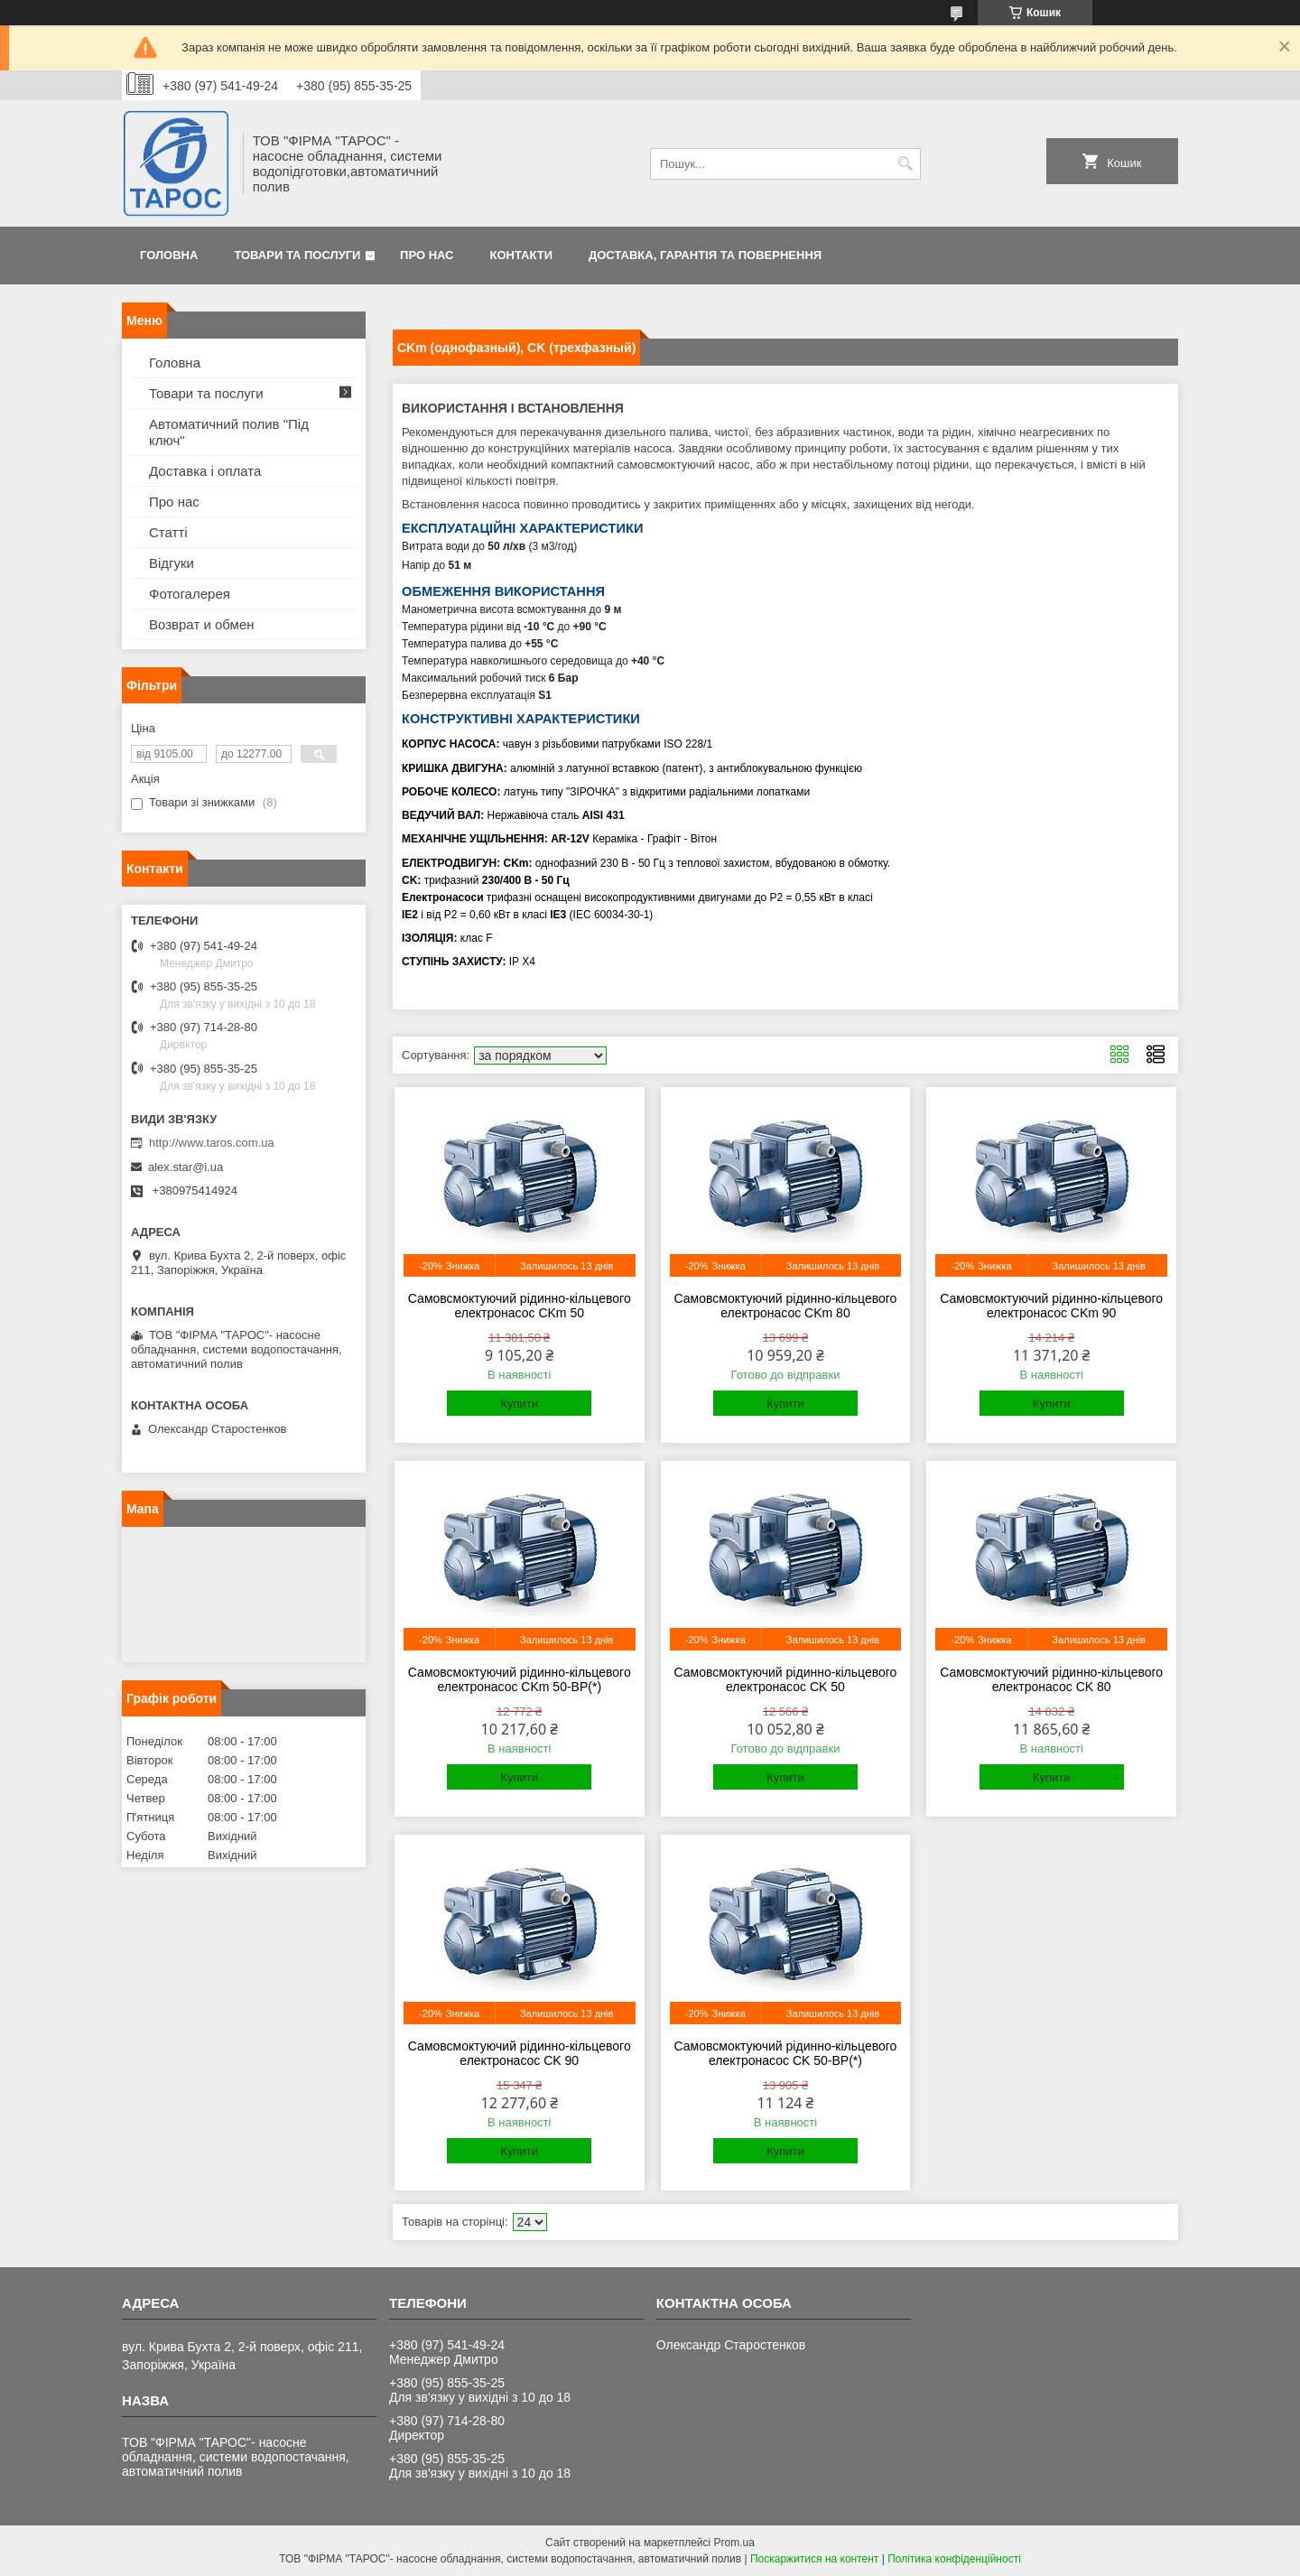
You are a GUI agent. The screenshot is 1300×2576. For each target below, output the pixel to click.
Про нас (426, 255)
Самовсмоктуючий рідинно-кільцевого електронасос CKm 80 (785, 1305)
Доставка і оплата (205, 471)
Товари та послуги (297, 255)
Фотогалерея (189, 593)
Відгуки (171, 563)
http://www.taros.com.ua (211, 1142)
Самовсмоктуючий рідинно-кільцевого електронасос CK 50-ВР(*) (785, 2053)
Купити (519, 1403)
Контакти (521, 255)
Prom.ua (734, 2542)
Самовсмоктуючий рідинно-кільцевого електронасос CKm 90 (1051, 1305)
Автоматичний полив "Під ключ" (229, 432)
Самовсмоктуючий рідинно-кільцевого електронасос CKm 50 (519, 1305)
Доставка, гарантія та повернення (705, 255)
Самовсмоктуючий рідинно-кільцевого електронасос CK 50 (785, 1679)
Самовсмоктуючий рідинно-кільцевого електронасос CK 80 (1051, 1679)
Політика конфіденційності (954, 2559)
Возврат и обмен (202, 624)
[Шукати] (905, 164)
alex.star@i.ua (185, 1167)
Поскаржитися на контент (814, 2559)
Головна (169, 255)
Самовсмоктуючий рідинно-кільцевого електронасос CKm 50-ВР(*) (519, 1679)
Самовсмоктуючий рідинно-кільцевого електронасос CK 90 (519, 2053)
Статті (168, 532)
